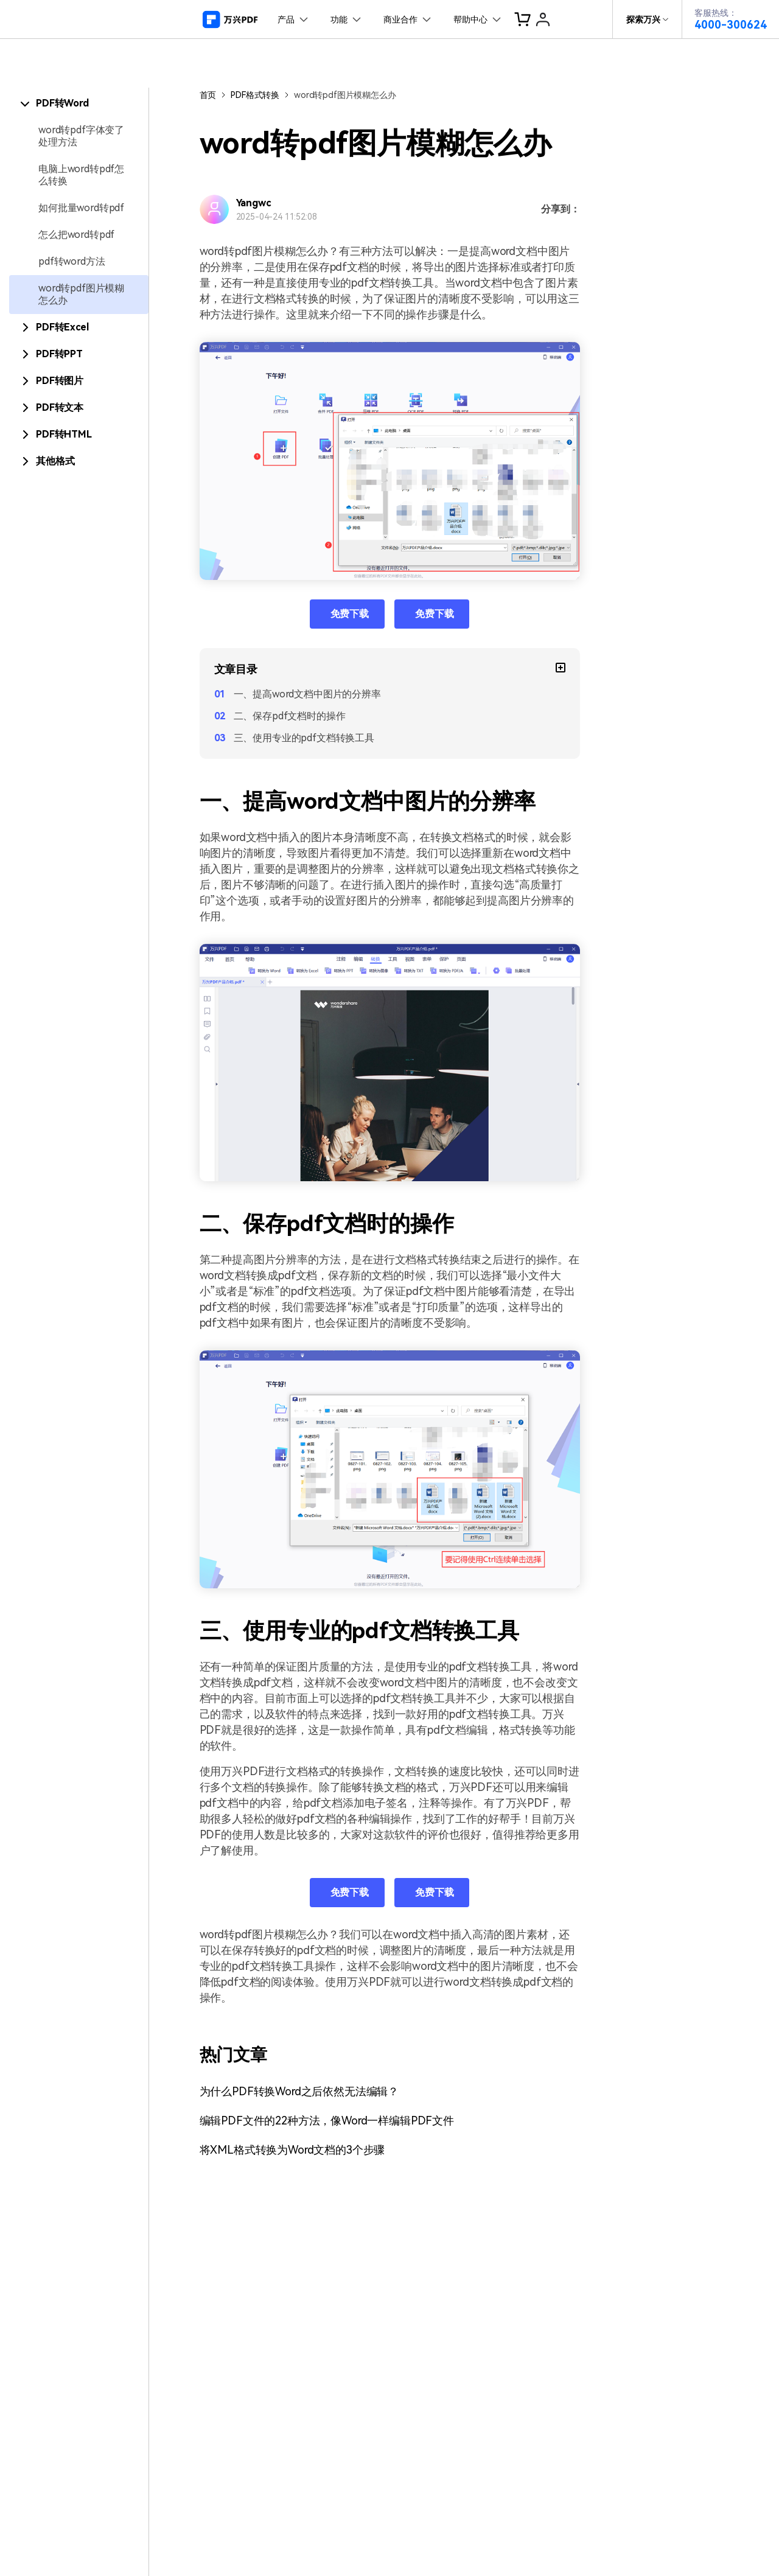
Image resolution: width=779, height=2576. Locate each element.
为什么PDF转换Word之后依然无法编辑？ (299, 2091)
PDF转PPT (59, 354)
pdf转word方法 (71, 261)
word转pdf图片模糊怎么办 (81, 294)
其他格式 (55, 461)
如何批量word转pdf (81, 208)
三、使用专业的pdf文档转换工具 (304, 738)
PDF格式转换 (255, 95)
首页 (208, 95)
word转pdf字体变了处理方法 (81, 136)
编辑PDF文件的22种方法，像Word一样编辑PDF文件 (327, 2120)
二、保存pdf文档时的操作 (290, 716)
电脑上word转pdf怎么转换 (81, 175)
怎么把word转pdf (76, 234)
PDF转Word (62, 103)
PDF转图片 (59, 380)
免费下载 (349, 614)
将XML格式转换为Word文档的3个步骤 (292, 2149)
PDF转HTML (64, 434)
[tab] (78, 103)
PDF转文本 (59, 407)
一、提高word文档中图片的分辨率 (307, 694)
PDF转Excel (62, 327)
